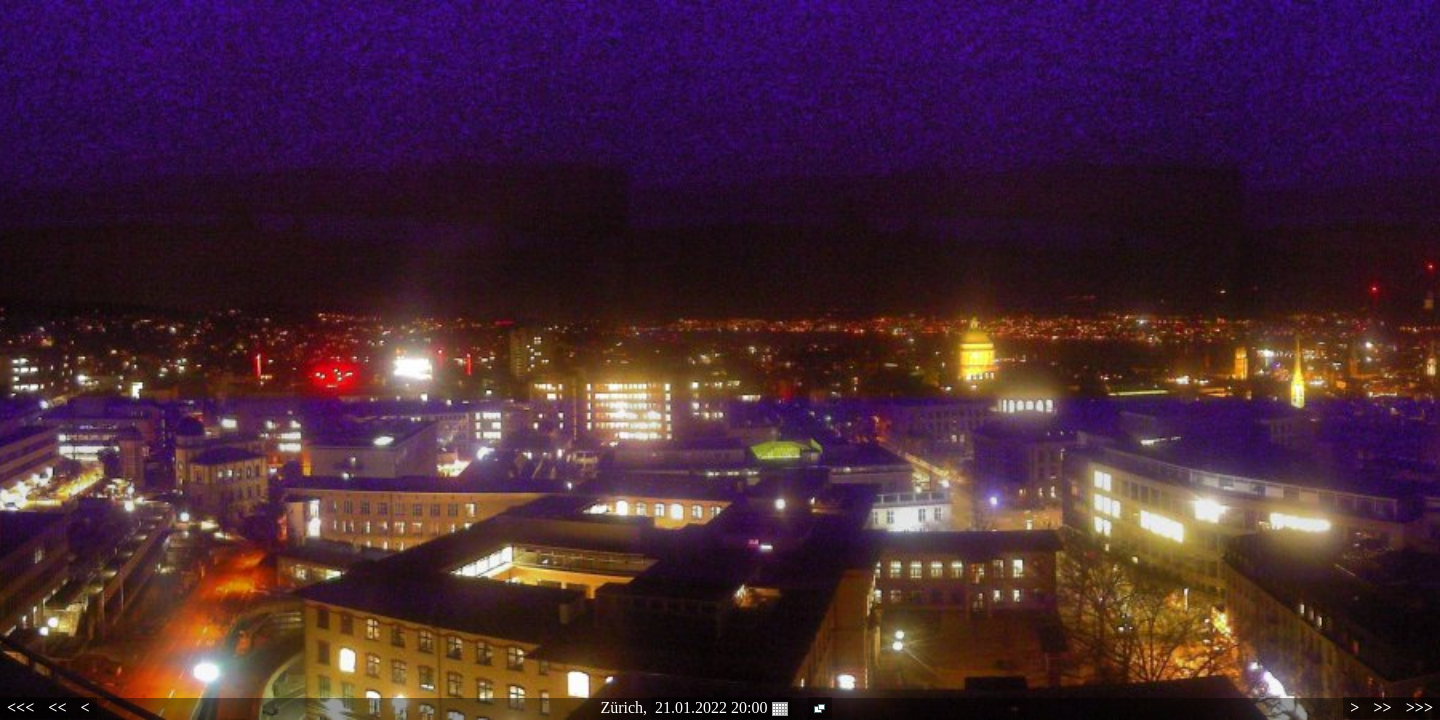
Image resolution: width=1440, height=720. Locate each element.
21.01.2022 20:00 (721, 708)
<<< (20, 707)
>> (1382, 707)
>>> (1419, 707)
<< (57, 707)
